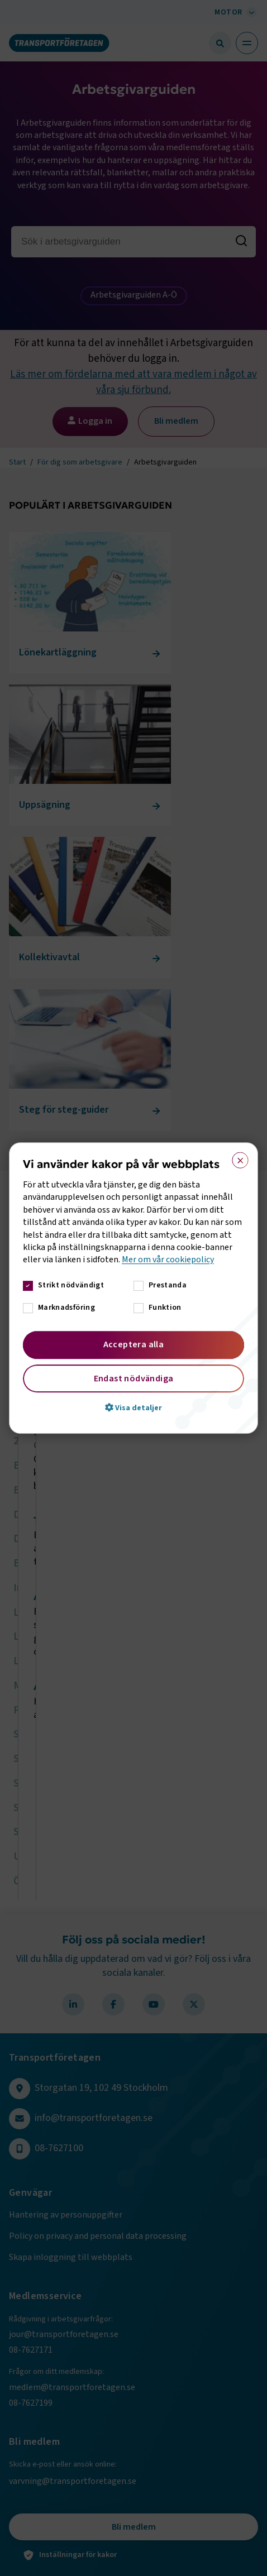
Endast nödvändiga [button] (134, 1378)
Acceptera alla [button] (133, 1344)
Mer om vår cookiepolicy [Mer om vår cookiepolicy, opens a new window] (168, 1259)
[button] (133, 1407)
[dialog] (133, 1288)
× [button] (236, 1158)
